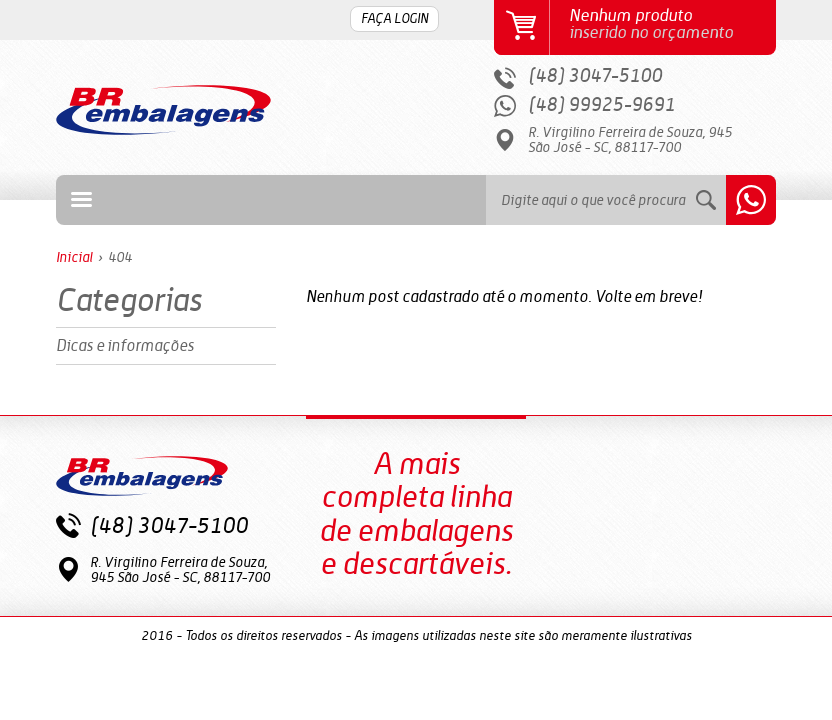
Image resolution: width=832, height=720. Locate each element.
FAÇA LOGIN (394, 19)
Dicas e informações (125, 346)
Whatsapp (751, 200)
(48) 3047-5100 (595, 76)
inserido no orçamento (669, 24)
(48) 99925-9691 (601, 105)
